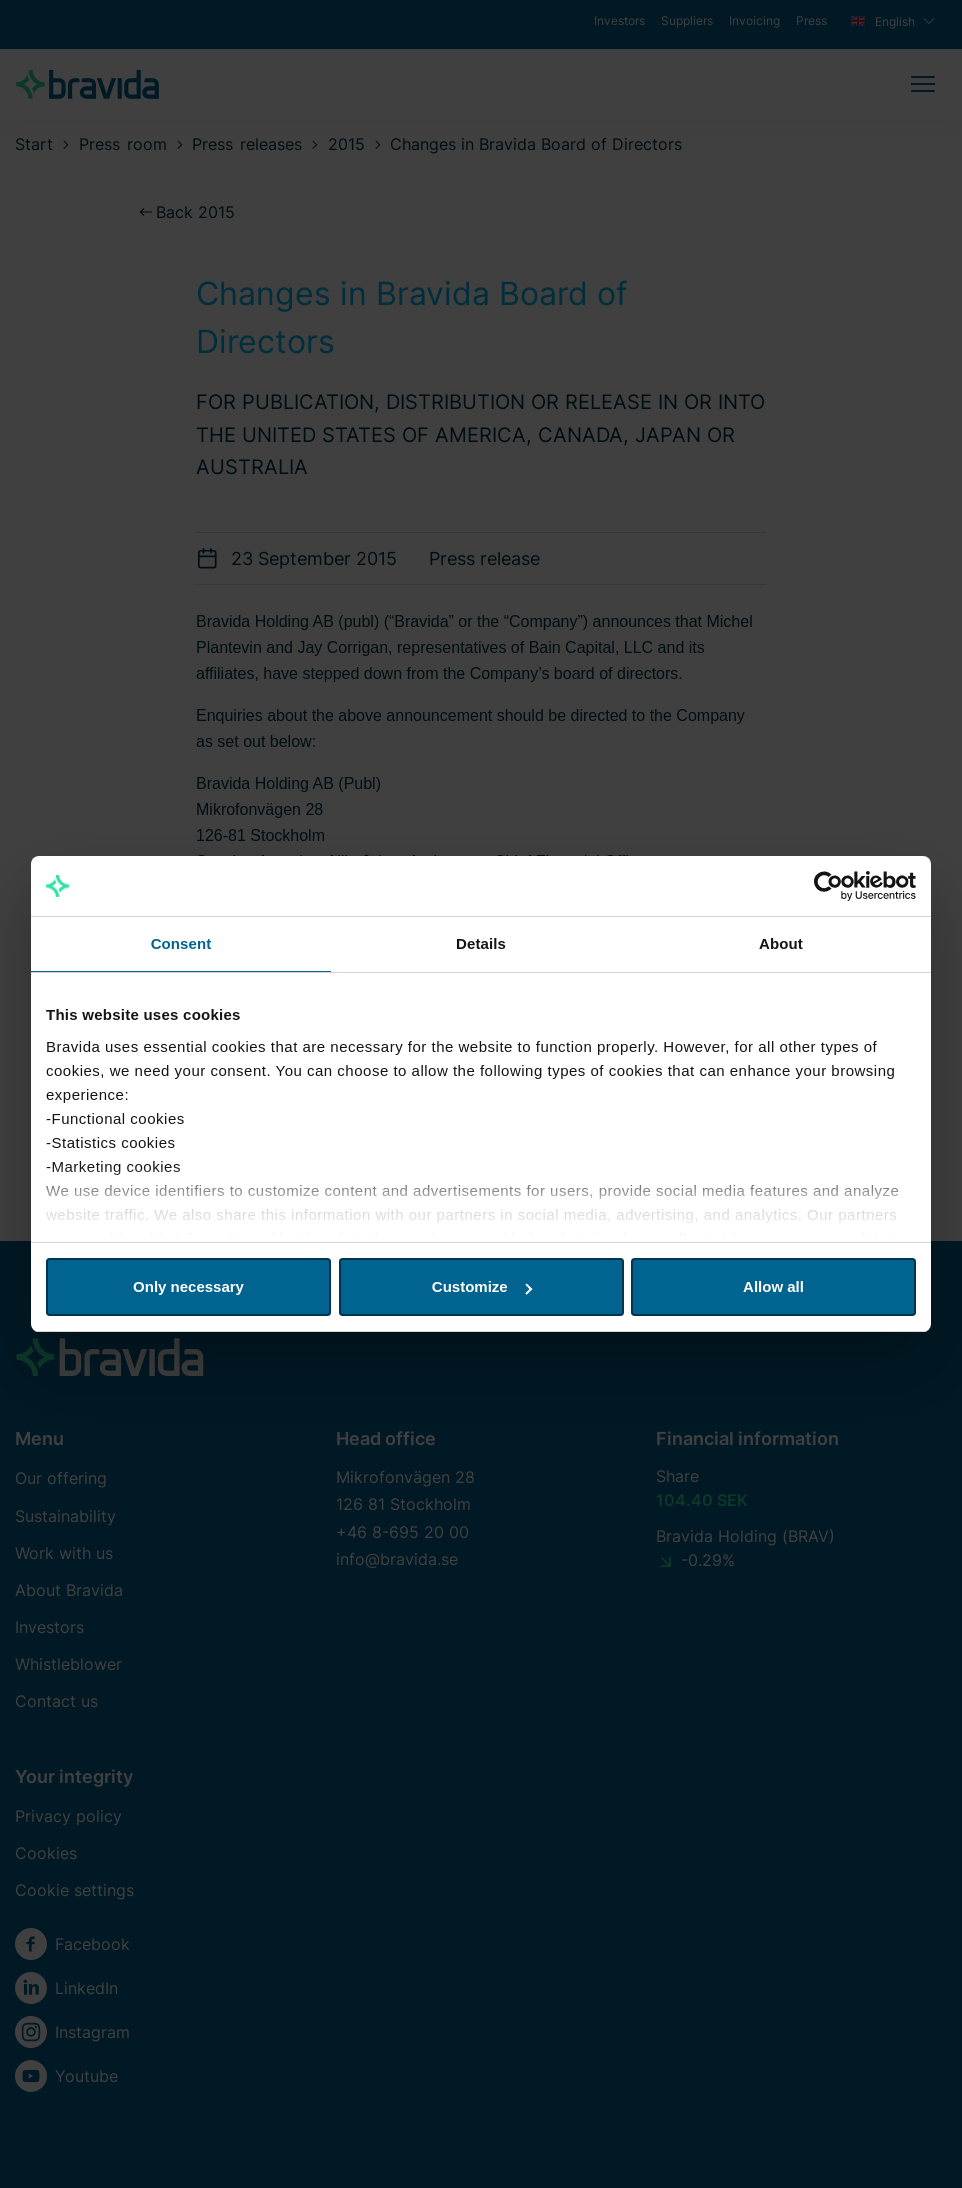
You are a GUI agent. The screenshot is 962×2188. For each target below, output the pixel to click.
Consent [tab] (181, 943)
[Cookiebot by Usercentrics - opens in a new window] (828, 886)
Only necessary (188, 1286)
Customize (482, 1286)
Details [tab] (481, 943)
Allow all (773, 1286)
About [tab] (781, 943)
